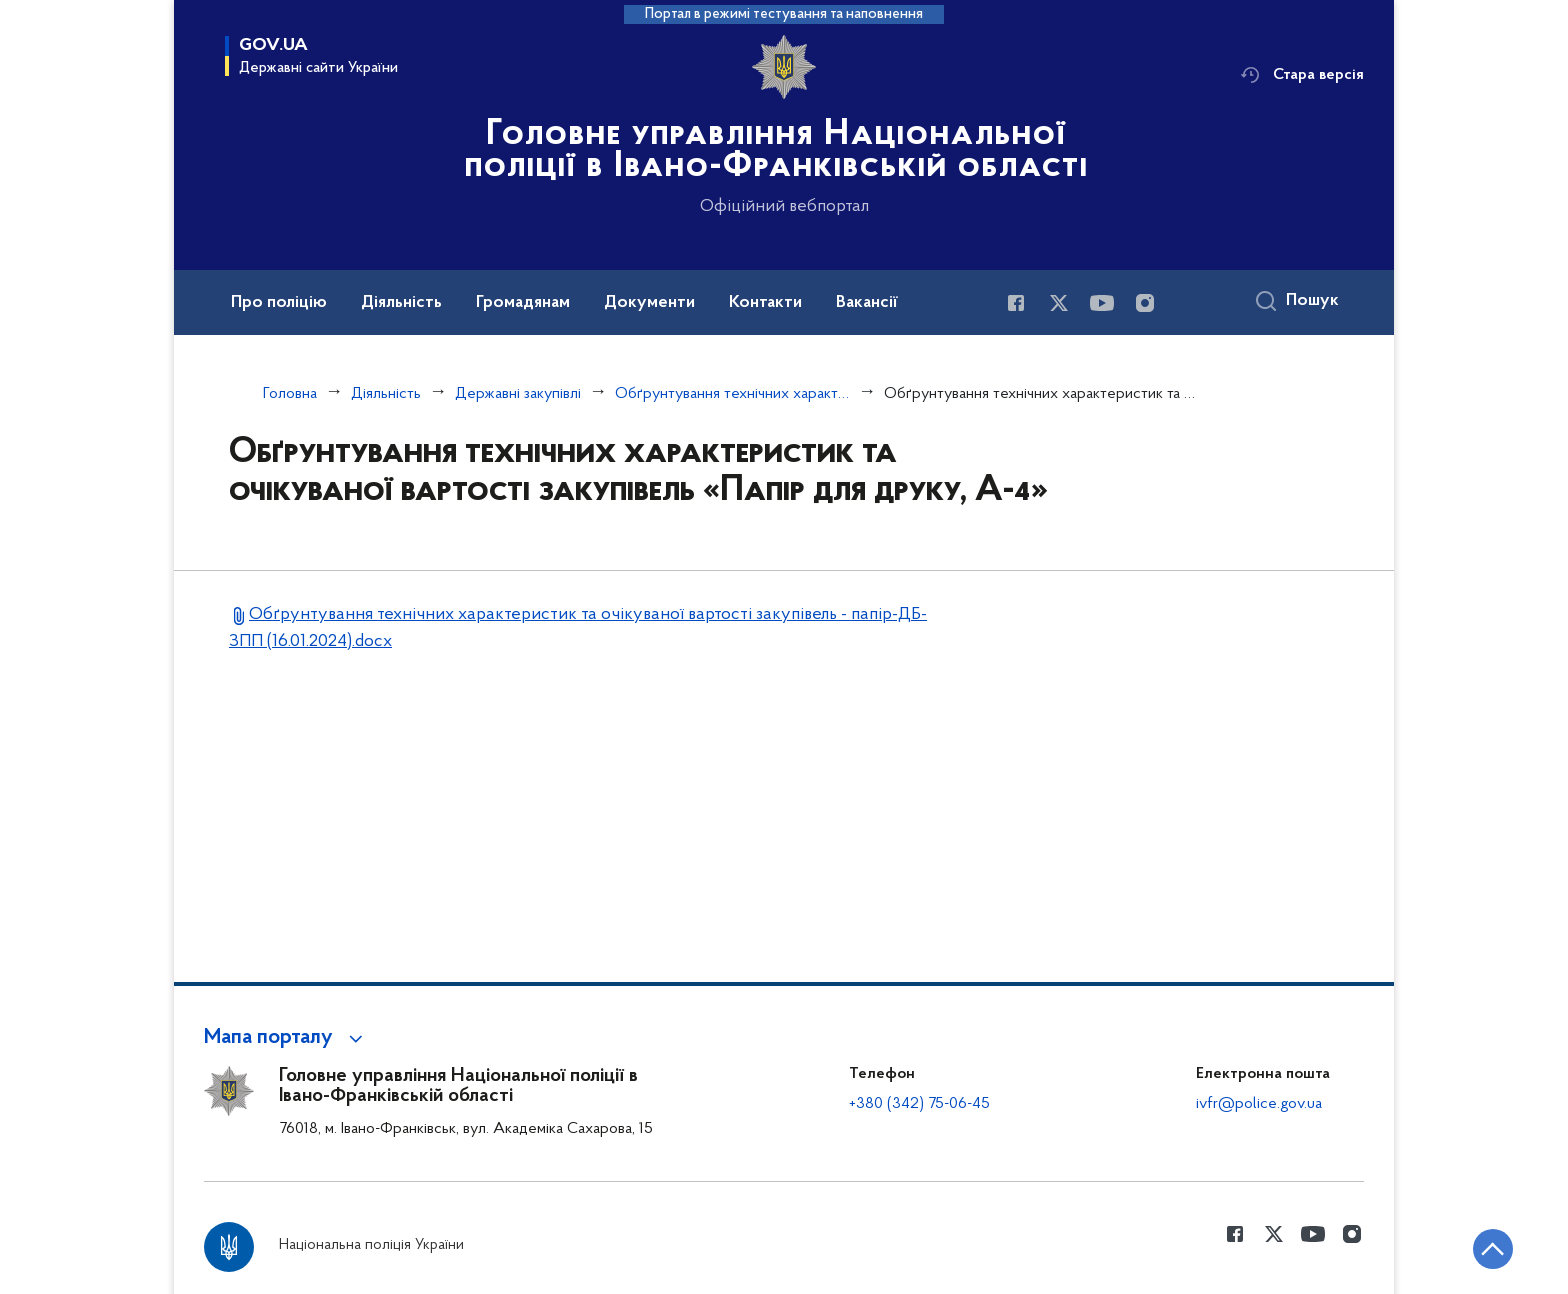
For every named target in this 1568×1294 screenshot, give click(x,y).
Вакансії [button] (867, 303)
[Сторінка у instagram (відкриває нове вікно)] (1145, 303)
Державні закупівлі (518, 394)
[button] (286, 1038)
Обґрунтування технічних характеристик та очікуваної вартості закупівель (732, 394)
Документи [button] (649, 303)
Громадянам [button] (523, 303)
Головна (290, 394)
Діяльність (386, 394)
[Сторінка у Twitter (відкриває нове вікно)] (1059, 303)
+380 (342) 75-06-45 (919, 1104)
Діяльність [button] (401, 303)
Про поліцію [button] (279, 303)
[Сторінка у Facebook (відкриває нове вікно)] (1016, 303)
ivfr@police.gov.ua (1259, 1104)
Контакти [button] (765, 303)
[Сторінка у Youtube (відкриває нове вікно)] (1102, 303)
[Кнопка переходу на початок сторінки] (1493, 1249)
